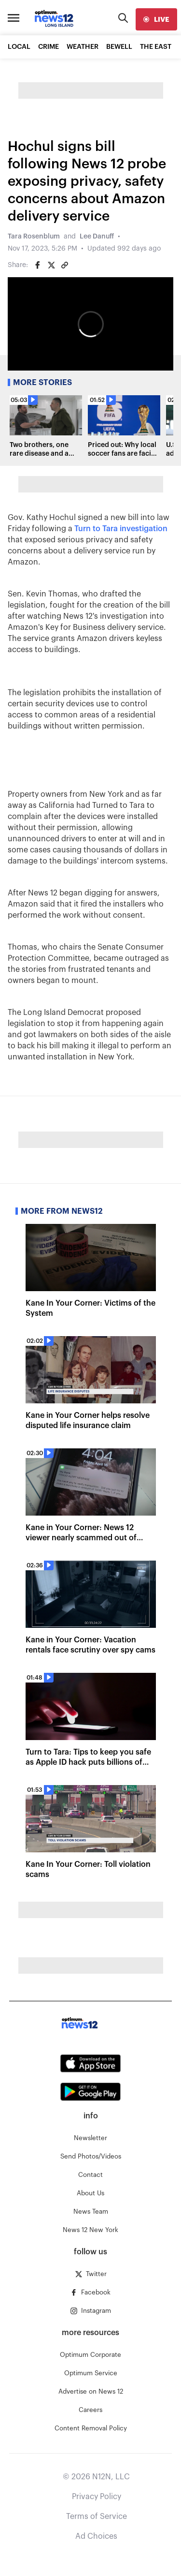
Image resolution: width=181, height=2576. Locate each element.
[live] (156, 19)
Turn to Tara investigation (120, 529)
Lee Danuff (97, 236)
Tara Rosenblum (34, 236)
